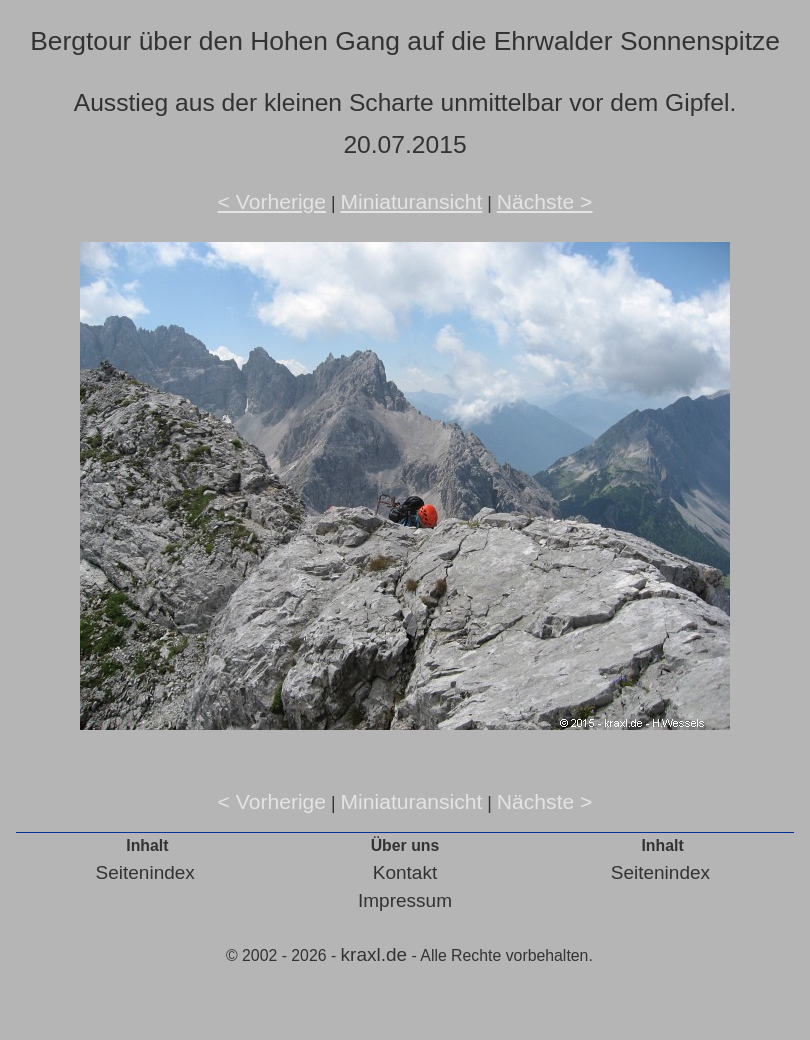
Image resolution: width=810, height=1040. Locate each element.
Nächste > (545, 201)
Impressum (405, 900)
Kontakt (405, 872)
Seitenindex (145, 872)
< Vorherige (272, 201)
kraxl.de (374, 954)
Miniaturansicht (411, 201)
